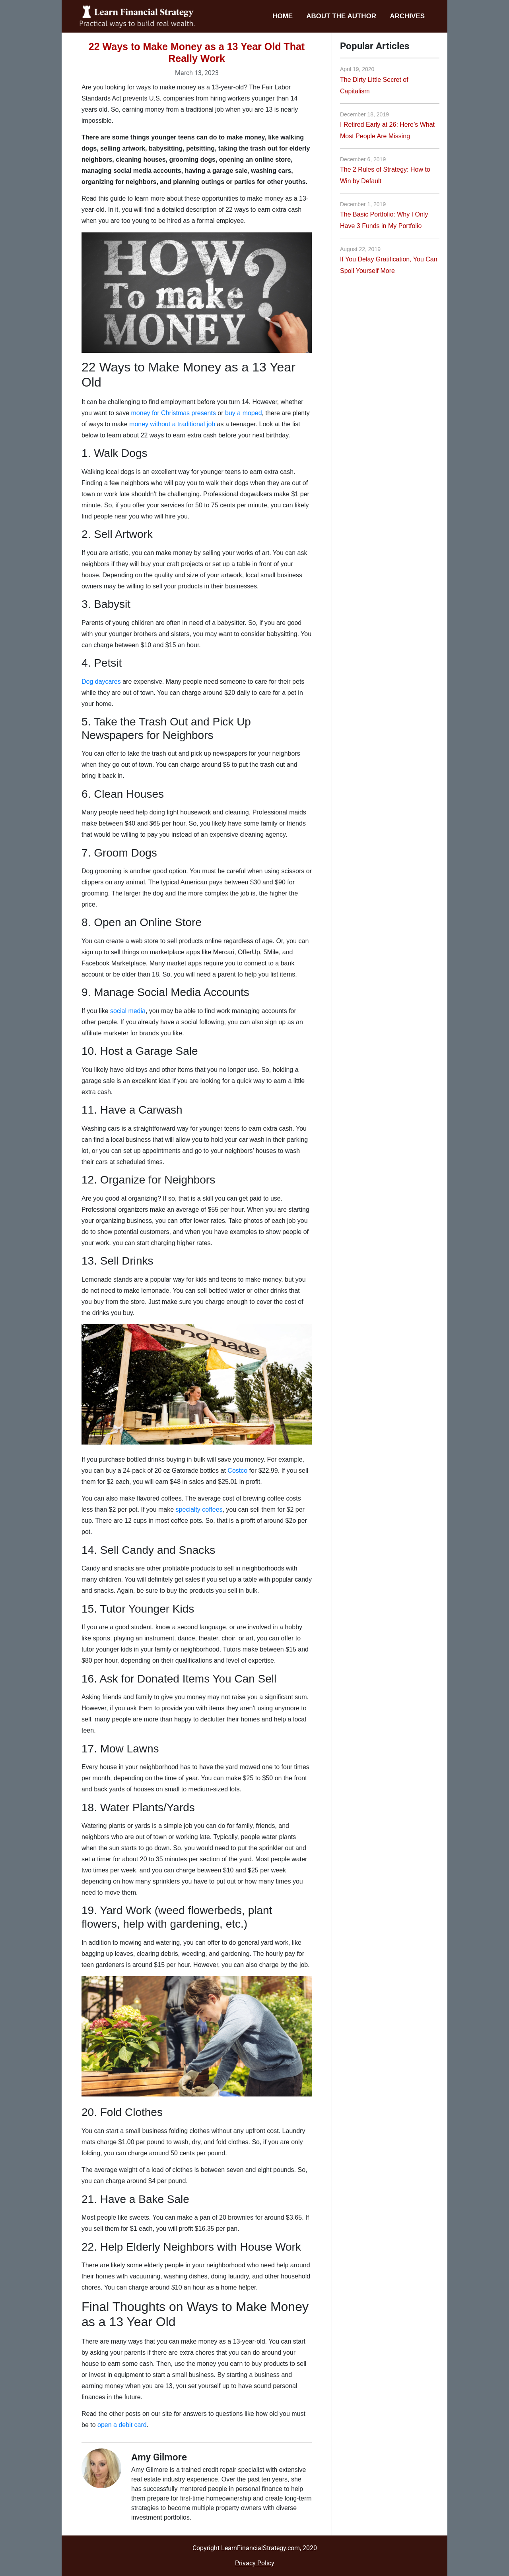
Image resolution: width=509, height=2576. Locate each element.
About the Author (341, 16)
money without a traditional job (172, 424)
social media (128, 1011)
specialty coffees (199, 1509)
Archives (407, 16)
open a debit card (122, 2424)
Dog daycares (101, 681)
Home (282, 16)
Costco (237, 1470)
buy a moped (243, 413)
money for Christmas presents (173, 413)
